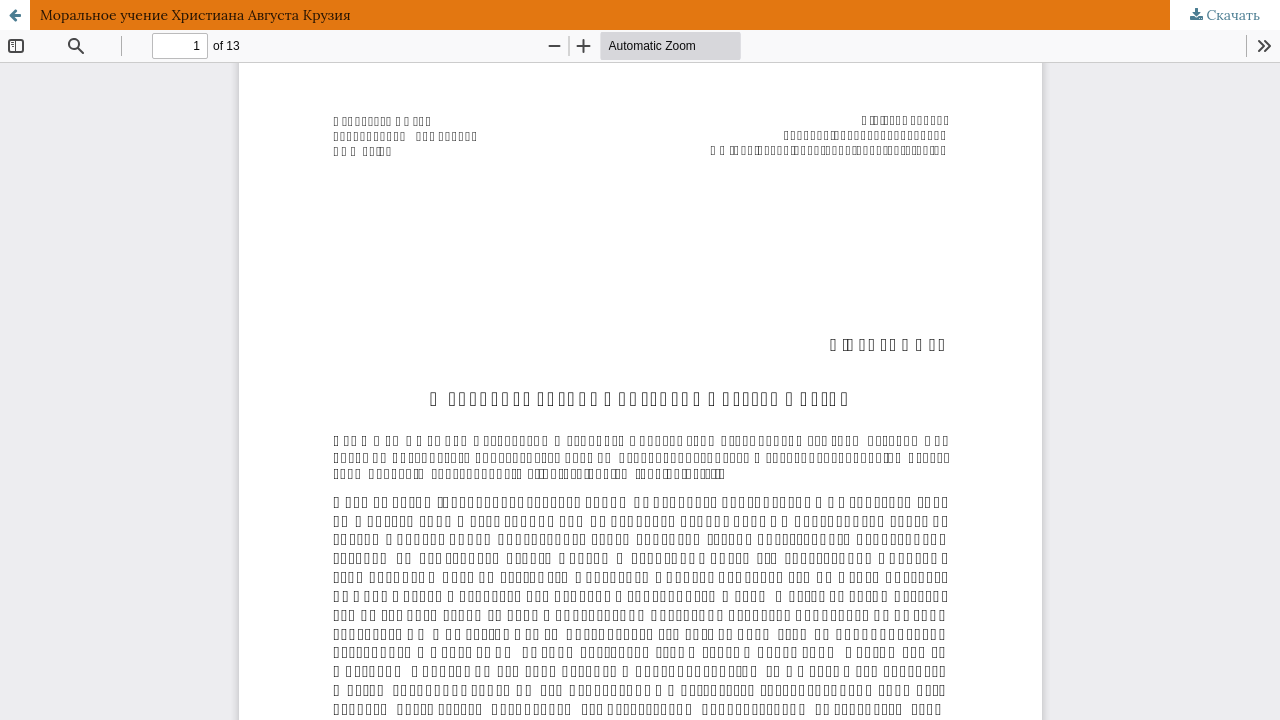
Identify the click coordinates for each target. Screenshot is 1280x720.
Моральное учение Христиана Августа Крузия (195, 15)
